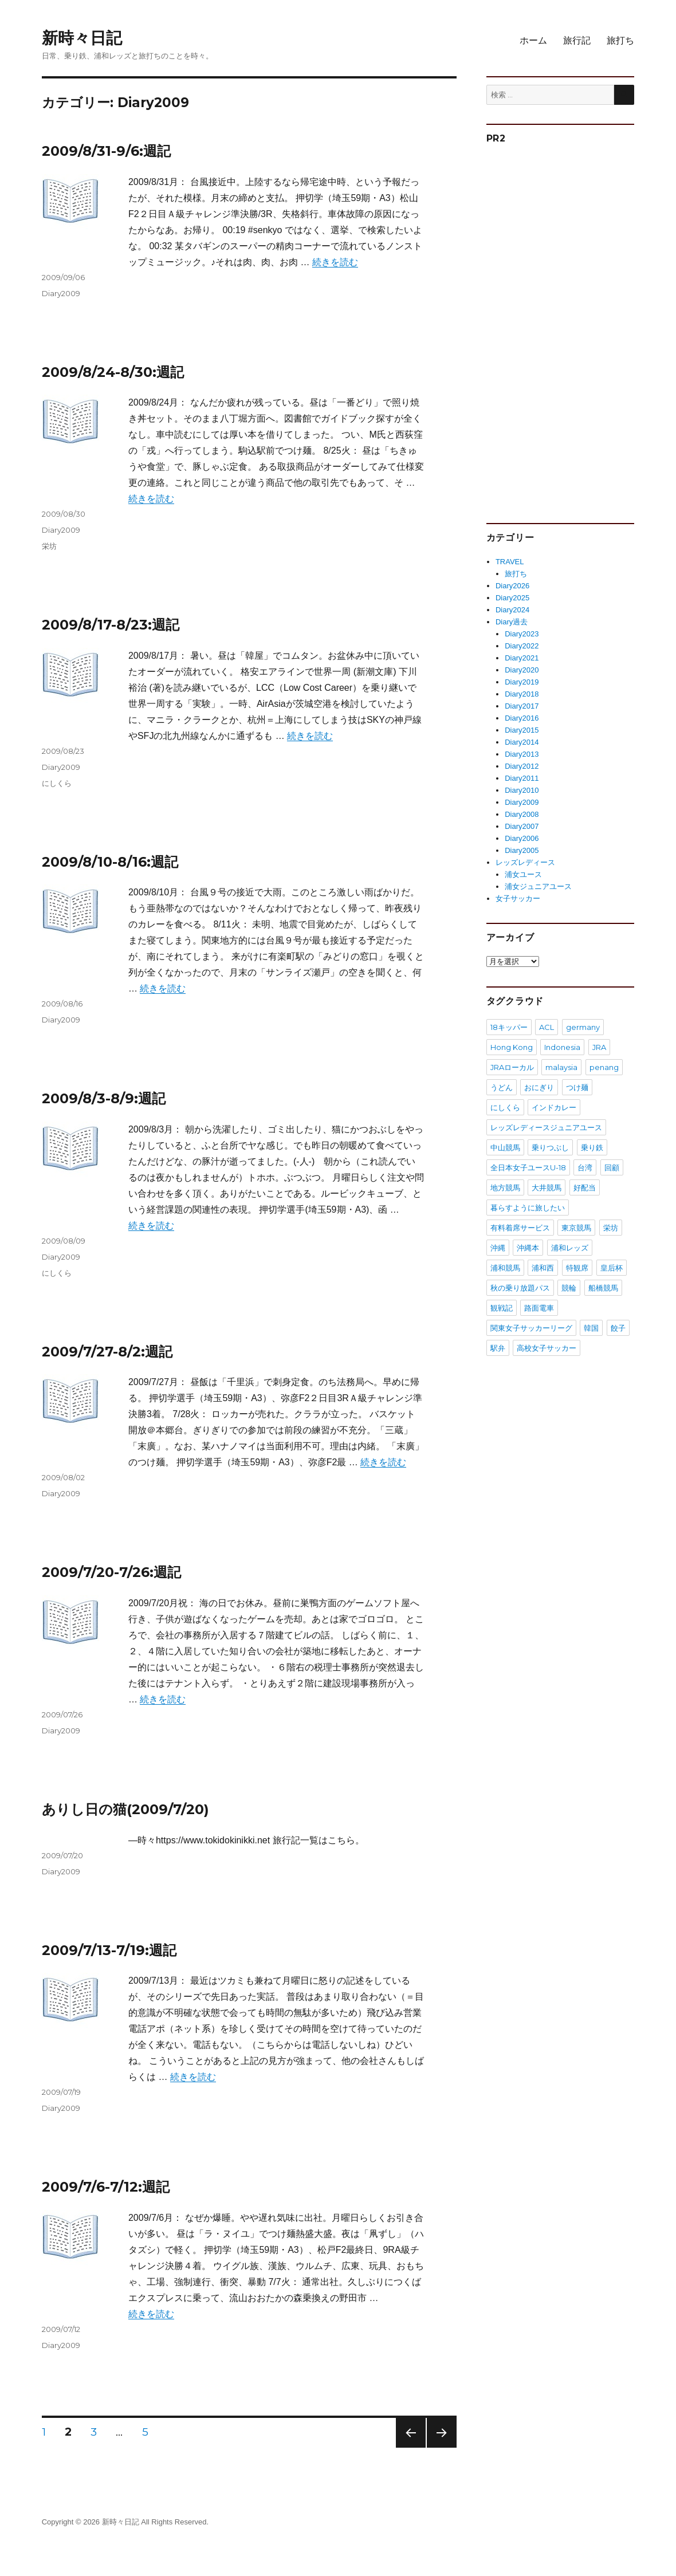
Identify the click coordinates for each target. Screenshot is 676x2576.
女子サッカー (518, 898)
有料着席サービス (520, 1227)
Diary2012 (522, 766)
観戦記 (501, 1307)
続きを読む (335, 262)
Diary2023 (522, 634)
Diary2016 (522, 718)
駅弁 (497, 1347)
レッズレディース (525, 862)
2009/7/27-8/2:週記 (107, 1351)
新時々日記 (82, 38)
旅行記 (577, 40)
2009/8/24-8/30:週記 (113, 372)
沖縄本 (528, 1247)
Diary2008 (522, 814)
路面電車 (539, 1307)
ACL (546, 1027)
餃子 (618, 1327)
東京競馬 (576, 1227)
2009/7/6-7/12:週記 (106, 2186)
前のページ (407, 2447)
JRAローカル (512, 1067)
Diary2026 (512, 585)
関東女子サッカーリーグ (531, 1327)
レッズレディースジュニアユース (546, 1127)
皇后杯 (611, 1267)
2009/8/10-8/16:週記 (110, 862)
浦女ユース (523, 874)
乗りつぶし (550, 1147)
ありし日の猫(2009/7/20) (125, 1809)
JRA (599, 1047)
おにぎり (539, 1087)
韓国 (591, 1327)
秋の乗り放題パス (520, 1287)
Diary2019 (522, 682)
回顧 (611, 1167)
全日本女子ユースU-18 (528, 1167)
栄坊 (49, 545)
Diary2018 (522, 694)
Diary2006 (522, 838)
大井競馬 (546, 1187)
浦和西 (543, 1267)
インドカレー (554, 1107)
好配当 (584, 1187)
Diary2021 (522, 658)
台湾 (584, 1167)
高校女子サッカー (546, 1347)
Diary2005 (522, 850)
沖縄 (497, 1247)
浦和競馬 (505, 1267)
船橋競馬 (603, 1287)
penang (604, 1067)
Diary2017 (522, 706)
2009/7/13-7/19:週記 (109, 1950)
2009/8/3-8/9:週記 (104, 1098)
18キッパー (509, 1027)
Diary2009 (61, 293)
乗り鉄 (592, 1147)
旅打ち (620, 40)
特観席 (577, 1267)
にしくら (57, 783)
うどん (501, 1087)
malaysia (561, 1067)
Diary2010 (522, 790)
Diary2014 (522, 742)
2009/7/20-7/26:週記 (111, 1572)
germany (583, 1027)
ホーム (533, 40)
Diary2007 (522, 826)
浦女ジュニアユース (538, 886)
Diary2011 (522, 778)
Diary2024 (512, 609)
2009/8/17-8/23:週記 (110, 624)
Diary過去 (512, 622)
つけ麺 (577, 1087)
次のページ (438, 2447)
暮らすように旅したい (527, 1207)
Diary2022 (522, 646)
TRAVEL (510, 561)
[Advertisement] (574, 329)
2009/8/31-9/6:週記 (106, 151)
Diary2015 (522, 730)
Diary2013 (522, 754)
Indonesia (562, 1047)
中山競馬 (505, 1147)
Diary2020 (522, 670)
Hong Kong (511, 1047)
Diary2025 (512, 597)
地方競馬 (505, 1187)
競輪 (568, 1287)
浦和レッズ (569, 1247)
